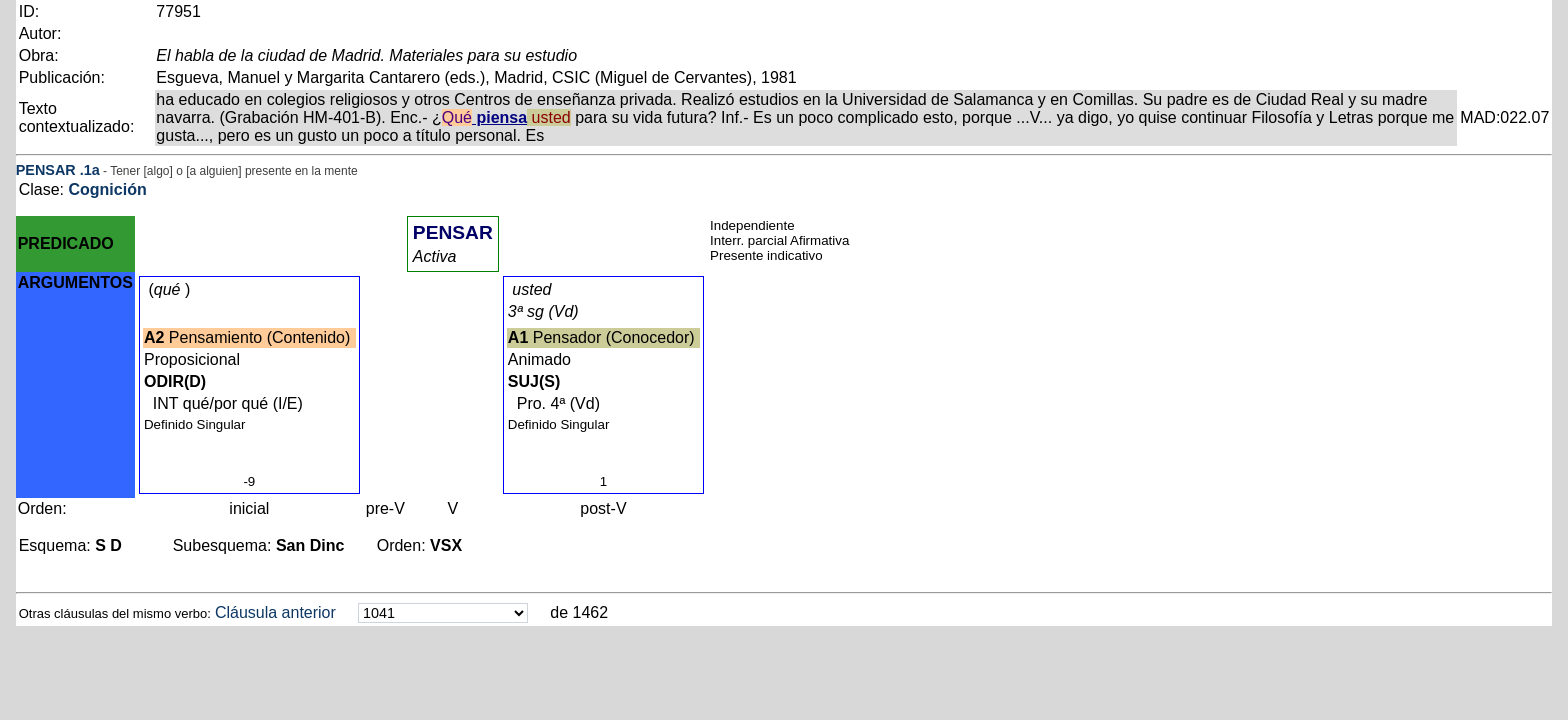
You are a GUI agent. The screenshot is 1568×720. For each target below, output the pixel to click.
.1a (90, 170)
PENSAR (46, 170)
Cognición (107, 189)
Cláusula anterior (275, 612)
